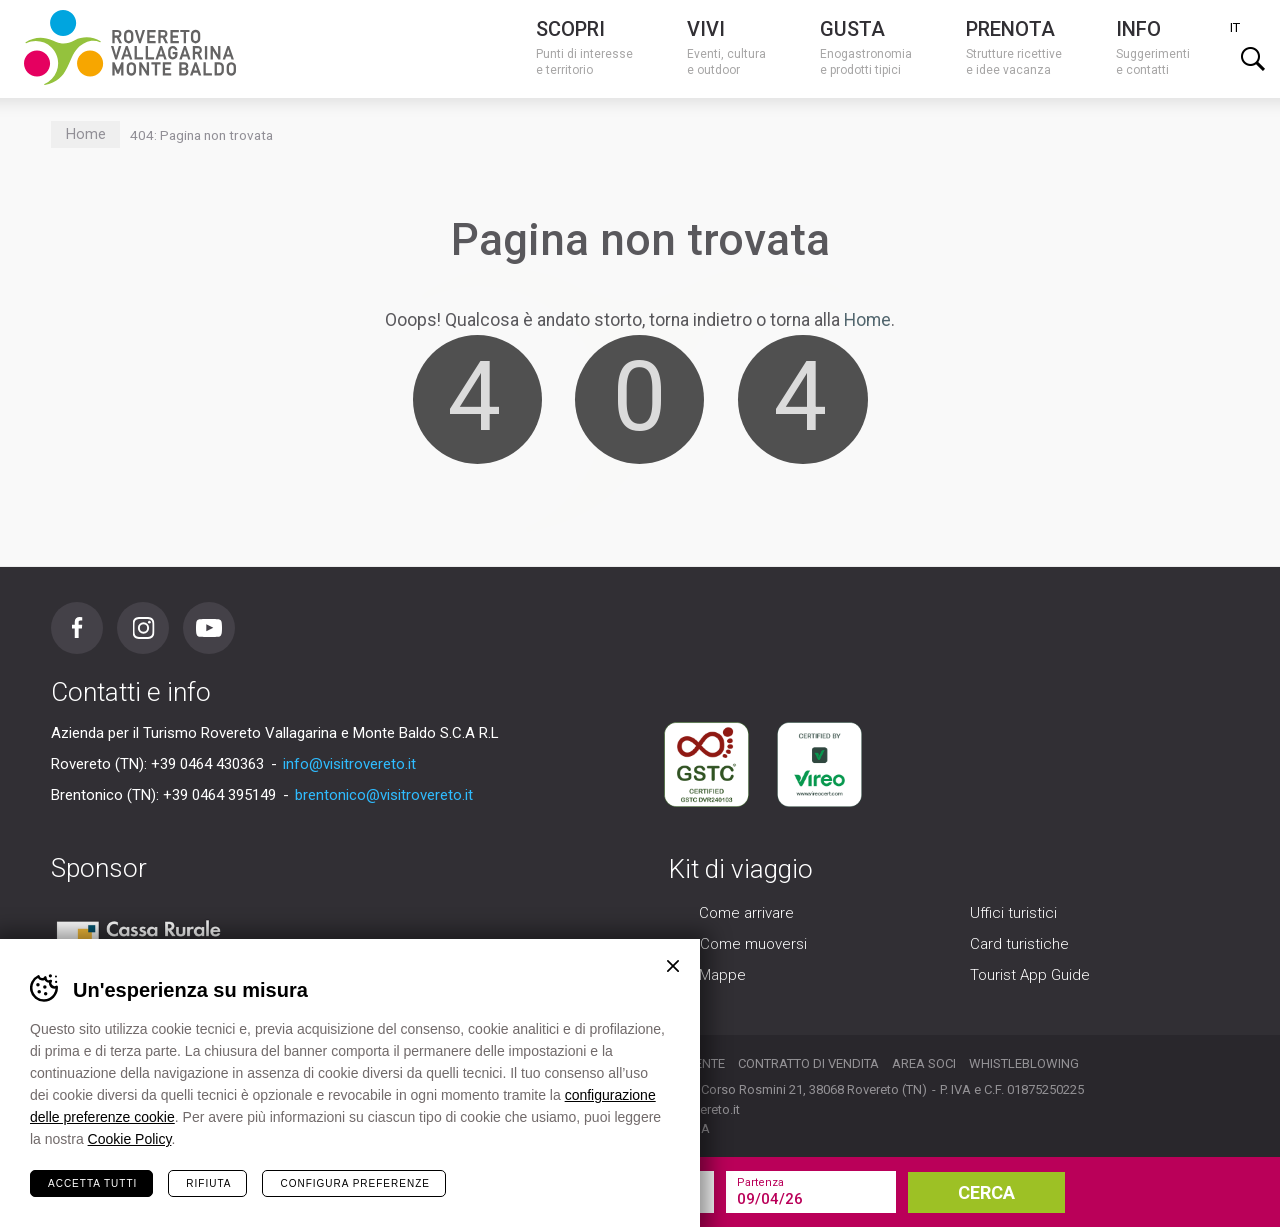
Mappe (722, 975)
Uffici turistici (1013, 913)
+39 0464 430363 (207, 764)
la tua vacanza (360, 1192)
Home (86, 134)
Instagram (143, 628)
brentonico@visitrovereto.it (384, 795)
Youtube (209, 628)
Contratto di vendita (808, 1063)
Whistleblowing (1024, 1063)
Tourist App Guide (1030, 975)
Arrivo (570, 1182)
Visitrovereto (130, 47)
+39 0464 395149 (219, 795)
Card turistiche (1019, 944)
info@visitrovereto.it (349, 764)
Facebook (77, 628)
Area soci (924, 1063)
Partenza (760, 1182)
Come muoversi (753, 944)
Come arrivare (746, 913)
